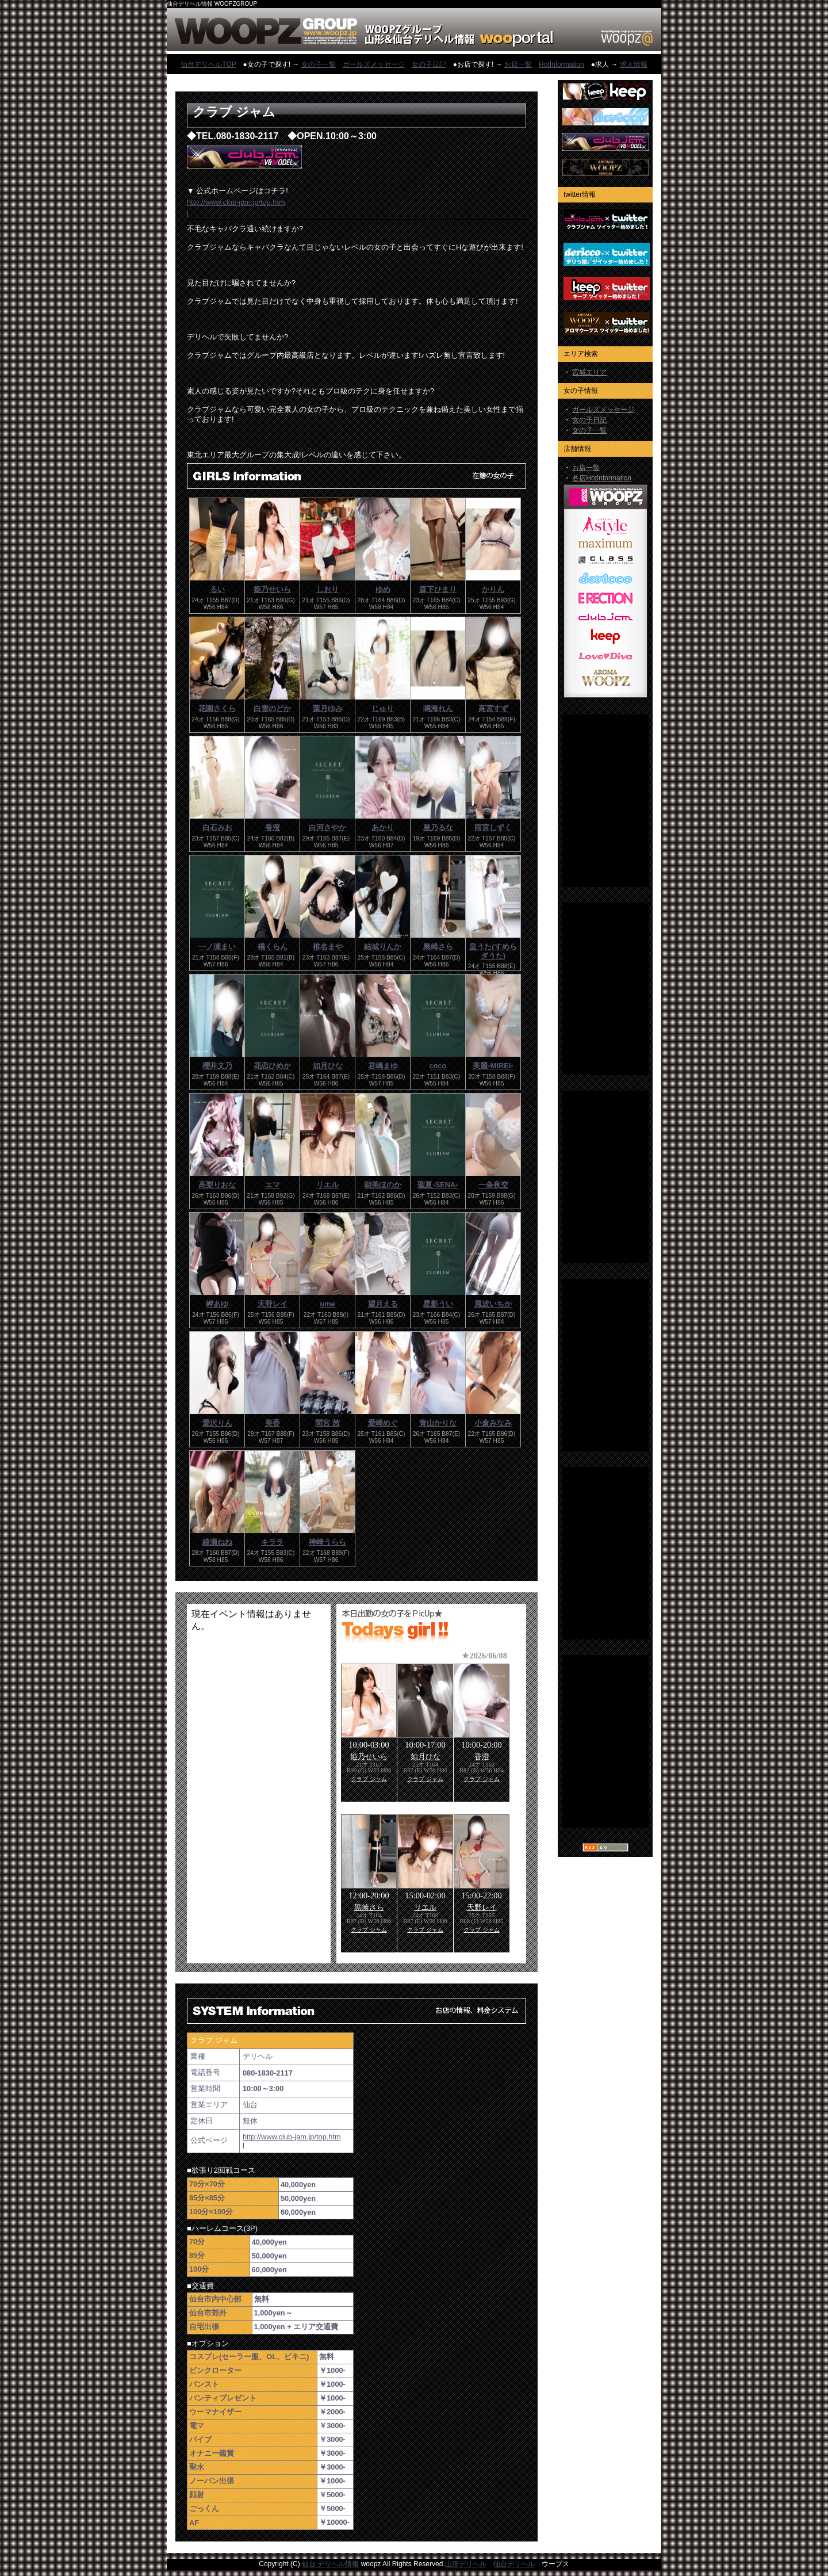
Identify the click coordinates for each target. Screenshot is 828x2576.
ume (327, 1304)
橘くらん (273, 946)
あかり (382, 827)
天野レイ (273, 1304)
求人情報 (633, 64)
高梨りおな (217, 1184)
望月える (383, 1304)
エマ (272, 1184)
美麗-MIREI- (493, 1065)
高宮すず (493, 708)
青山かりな (438, 1423)
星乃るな (438, 827)
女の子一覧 (318, 64)
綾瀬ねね (217, 1542)
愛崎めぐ (383, 1423)
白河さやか (327, 827)
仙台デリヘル (514, 2564)
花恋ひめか (272, 1065)
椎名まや (328, 946)
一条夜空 (493, 1184)
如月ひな (328, 1065)
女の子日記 (429, 64)
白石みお (217, 827)
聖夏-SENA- (437, 1184)
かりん (493, 589)
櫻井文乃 (217, 1065)
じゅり (382, 708)
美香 (272, 1423)
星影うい (438, 1304)
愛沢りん (217, 1423)
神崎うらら (327, 1542)
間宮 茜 (327, 1423)
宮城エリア (589, 372)
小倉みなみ (493, 1423)
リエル (327, 1184)
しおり (327, 589)
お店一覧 (518, 64)
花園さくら (217, 708)
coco (438, 1065)
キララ (272, 1542)
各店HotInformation (601, 478)
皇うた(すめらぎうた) (492, 951)
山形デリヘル (465, 2564)
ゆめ (382, 589)
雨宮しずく (493, 827)
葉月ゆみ (328, 708)
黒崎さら (438, 946)
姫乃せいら (272, 589)
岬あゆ (217, 1304)
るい (217, 589)
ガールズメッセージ (374, 64)
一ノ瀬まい (217, 946)
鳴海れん (438, 708)
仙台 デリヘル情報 (330, 2564)
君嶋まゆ (383, 1065)
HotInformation (561, 64)
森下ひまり (438, 589)
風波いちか (493, 1304)
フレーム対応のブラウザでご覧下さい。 (259, 1783)
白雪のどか (272, 708)
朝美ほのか (382, 1184)
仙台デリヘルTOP (208, 64)
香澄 (272, 827)
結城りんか (382, 946)
